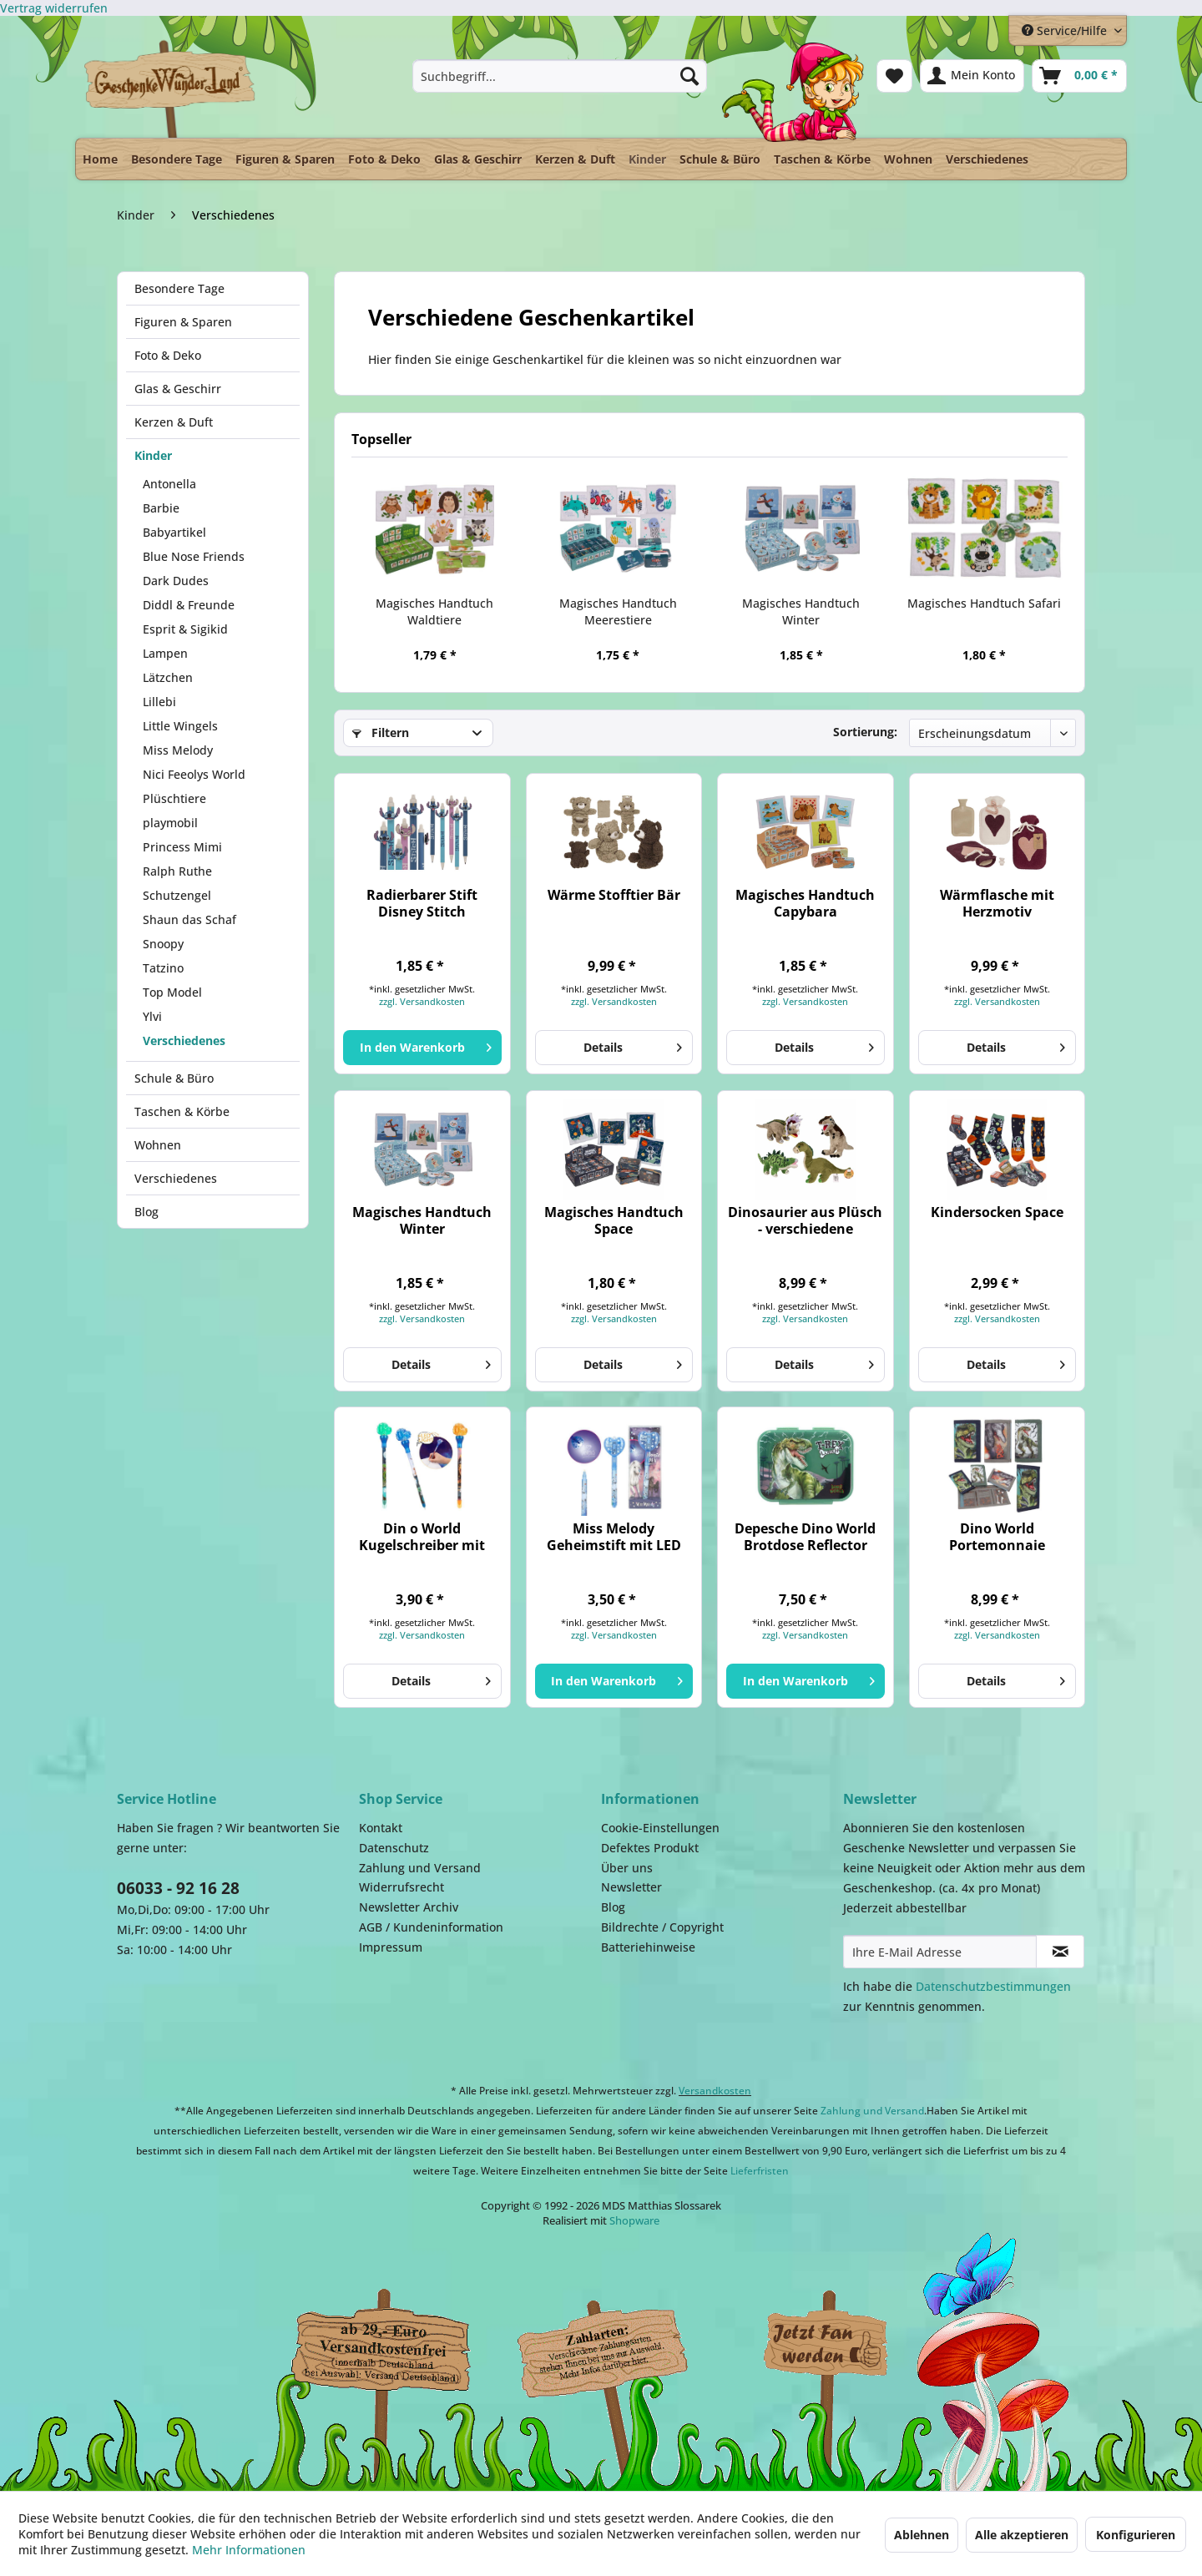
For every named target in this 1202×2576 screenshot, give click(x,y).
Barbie (161, 508)
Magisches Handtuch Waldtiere (434, 611)
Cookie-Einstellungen (660, 1828)
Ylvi (152, 1016)
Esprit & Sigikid (185, 629)
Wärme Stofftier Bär (614, 895)
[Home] (100, 159)
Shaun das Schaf (189, 919)
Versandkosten (715, 2091)
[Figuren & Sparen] (285, 159)
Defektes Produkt (650, 1848)
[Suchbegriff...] (559, 76)
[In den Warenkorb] (422, 1047)
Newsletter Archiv (408, 1907)
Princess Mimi (182, 847)
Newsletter (631, 1887)
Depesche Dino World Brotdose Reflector (805, 1536)
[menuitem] (559, 76)
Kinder (153, 455)
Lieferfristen (759, 2171)
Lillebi (159, 702)
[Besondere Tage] (176, 159)
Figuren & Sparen (183, 322)
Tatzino (163, 968)
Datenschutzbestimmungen (993, 1986)
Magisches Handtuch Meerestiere (618, 611)
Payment (617, 2345)
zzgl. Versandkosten (422, 1001)
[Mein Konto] (972, 76)
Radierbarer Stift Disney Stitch (421, 903)
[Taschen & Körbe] (822, 159)
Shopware (634, 2220)
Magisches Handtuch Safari (984, 603)
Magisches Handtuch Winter (801, 611)
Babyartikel (174, 532)
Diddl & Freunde (189, 605)
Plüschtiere (174, 798)
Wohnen (157, 1145)
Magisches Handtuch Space (614, 1220)
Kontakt (380, 1828)
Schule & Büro (174, 1078)
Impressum (390, 1947)
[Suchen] (689, 76)
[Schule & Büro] (720, 159)
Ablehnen (921, 2535)
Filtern (380, 732)
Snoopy (163, 944)
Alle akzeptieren (1021, 2535)
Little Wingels (180, 726)
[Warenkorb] (1079, 76)
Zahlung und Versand (420, 1868)
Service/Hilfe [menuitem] (1066, 30)
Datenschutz (394, 1848)
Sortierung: (865, 732)
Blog (146, 1212)
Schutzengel (177, 895)
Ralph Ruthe (177, 871)
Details (632, 1044)
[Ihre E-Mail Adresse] (940, 1951)
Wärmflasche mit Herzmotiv (997, 903)
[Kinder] (647, 155)
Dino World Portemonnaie (997, 1536)
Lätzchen (168, 677)
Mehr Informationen (249, 2550)
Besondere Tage (179, 288)
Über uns (627, 1868)
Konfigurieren (1135, 2535)
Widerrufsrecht (401, 1887)
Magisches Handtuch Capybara (805, 903)
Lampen (165, 653)
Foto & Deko (167, 355)
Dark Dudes (176, 580)
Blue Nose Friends (194, 556)
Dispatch (379, 2349)
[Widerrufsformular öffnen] (54, 8)
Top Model (172, 992)
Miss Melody (178, 750)
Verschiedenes (184, 1040)
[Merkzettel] (894, 76)
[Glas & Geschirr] (477, 159)
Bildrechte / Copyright (662, 1927)
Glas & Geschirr (177, 389)
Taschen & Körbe (182, 1111)
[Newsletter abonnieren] (1060, 1951)
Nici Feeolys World (194, 774)
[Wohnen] (908, 159)
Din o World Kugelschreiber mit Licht (422, 1536)
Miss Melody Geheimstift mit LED (614, 1536)
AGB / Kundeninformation (431, 1927)
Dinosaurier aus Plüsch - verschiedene (805, 1220)
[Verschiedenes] (987, 159)
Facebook (826, 2345)
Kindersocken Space (997, 1212)
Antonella (169, 484)
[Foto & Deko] (384, 159)
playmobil (170, 823)
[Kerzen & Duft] (575, 159)
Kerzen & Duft (173, 422)
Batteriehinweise (648, 1947)
